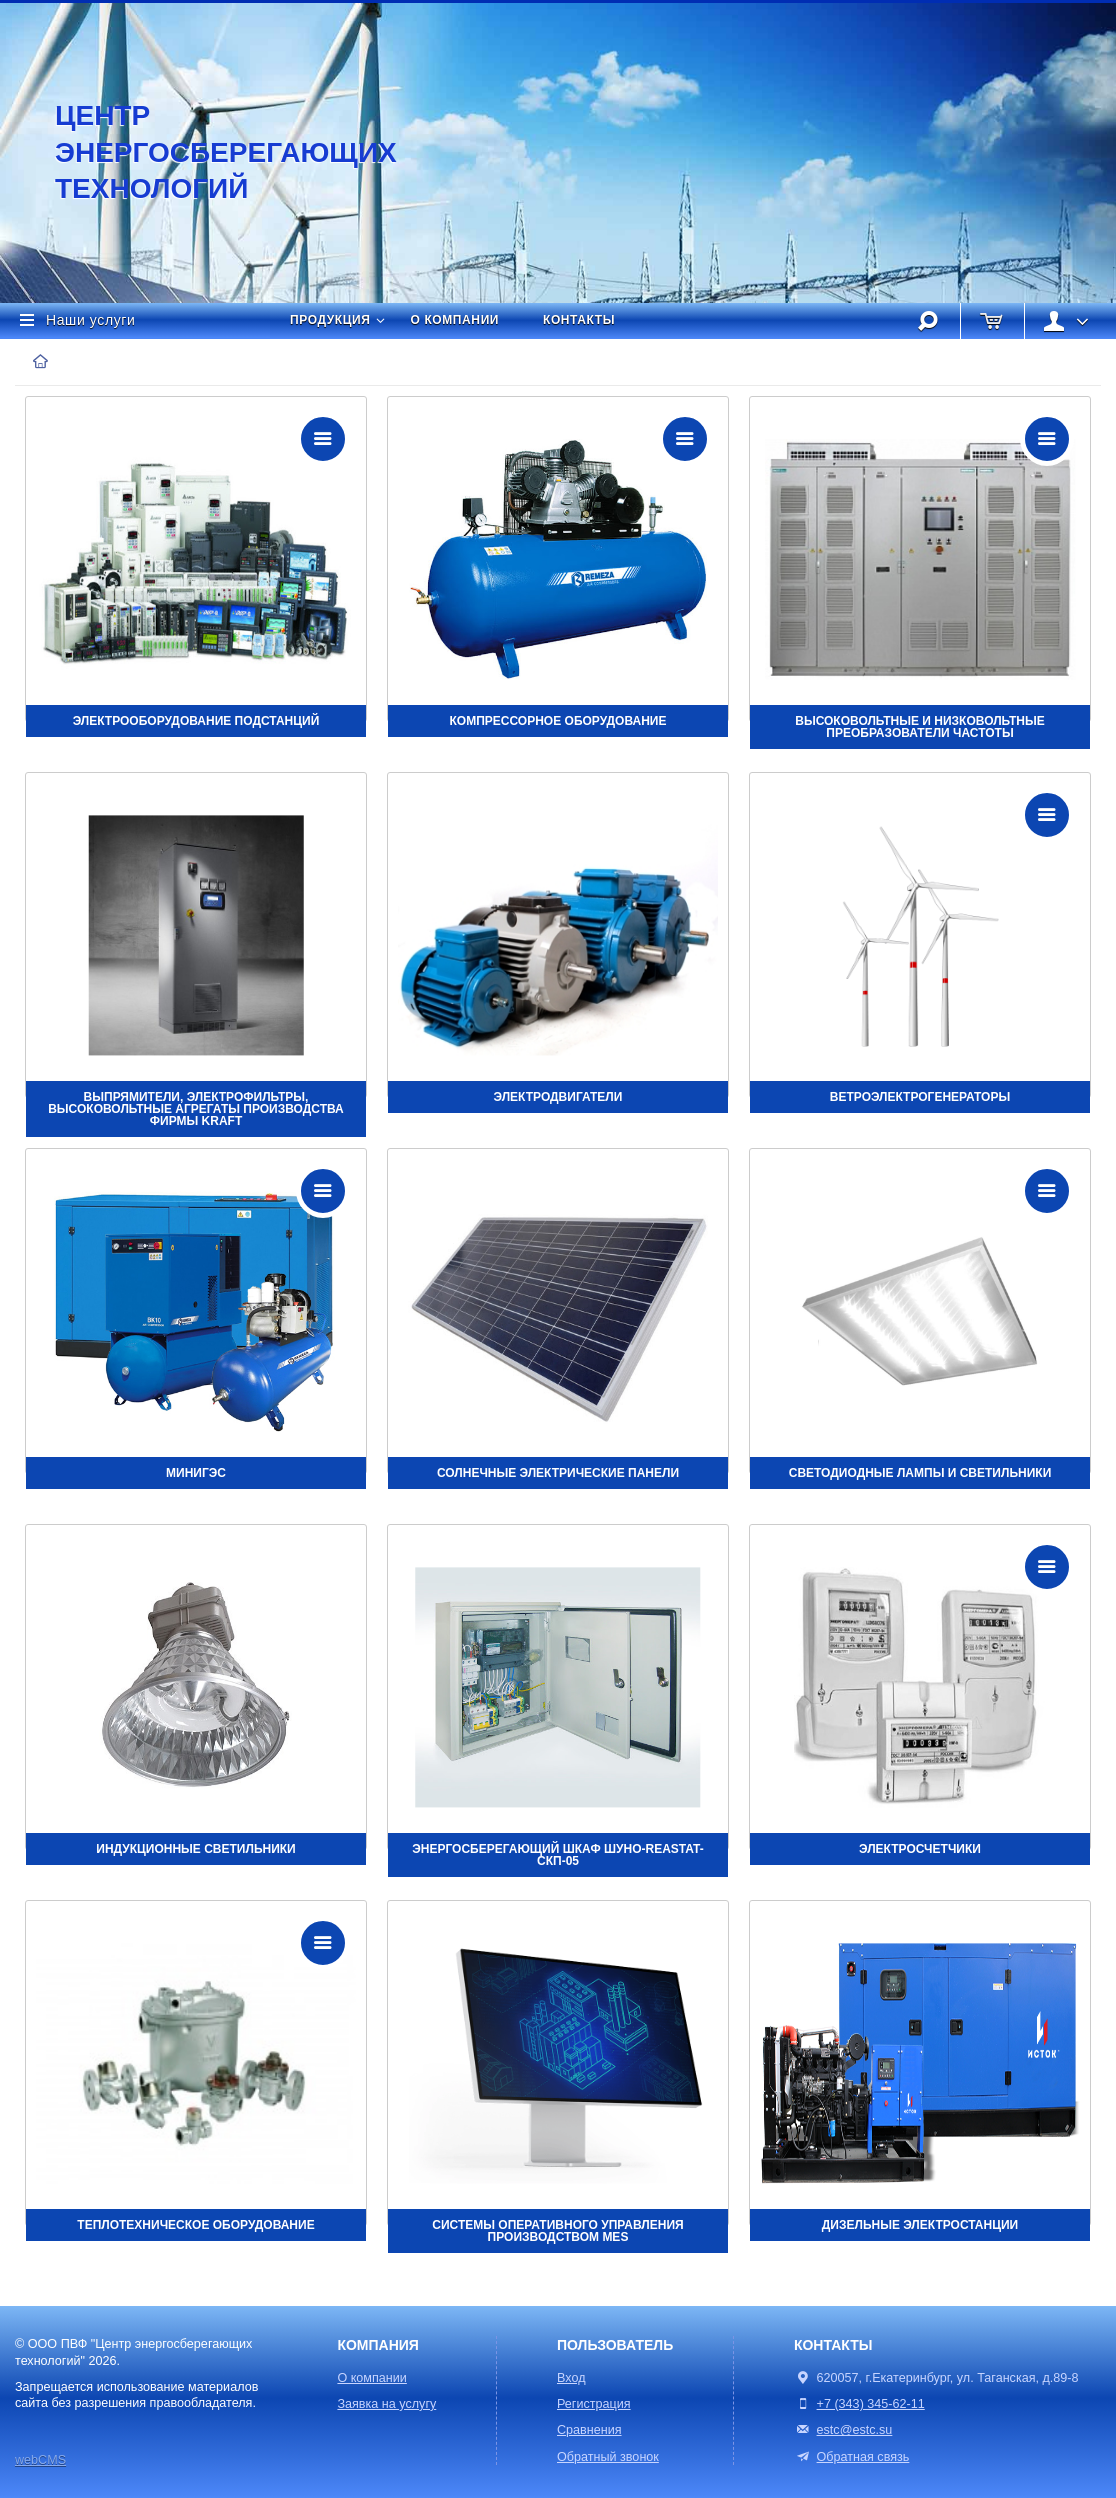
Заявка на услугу (386, 2404)
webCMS (40, 2460)
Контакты (579, 320)
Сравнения (589, 2430)
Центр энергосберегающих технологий (205, 152)
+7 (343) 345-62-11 (871, 2404)
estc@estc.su (855, 2430)
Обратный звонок (608, 2457)
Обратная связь (851, 2457)
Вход (571, 2378)
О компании (455, 320)
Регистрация (594, 2404)
